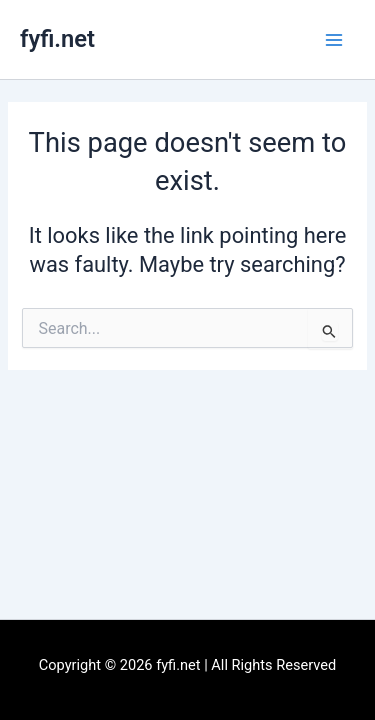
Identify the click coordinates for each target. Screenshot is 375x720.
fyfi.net (57, 39)
